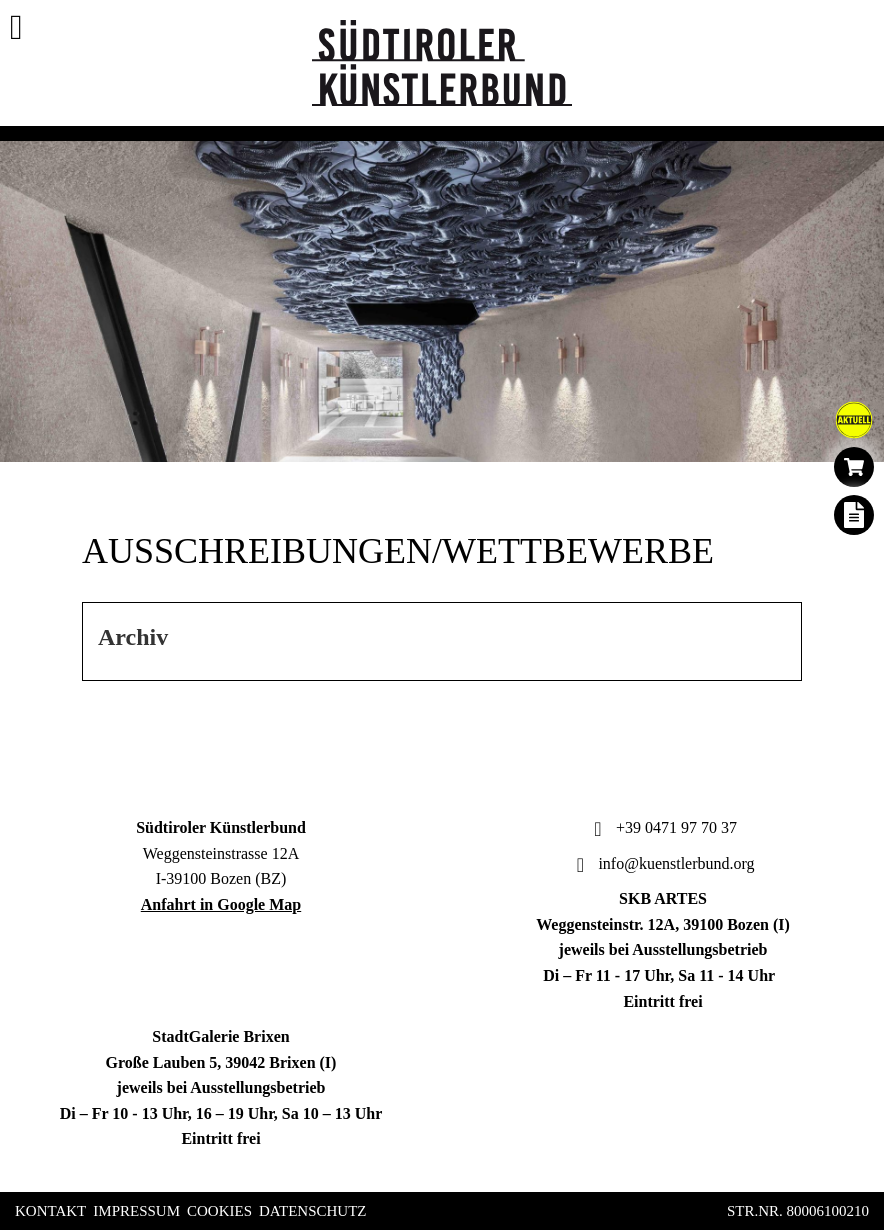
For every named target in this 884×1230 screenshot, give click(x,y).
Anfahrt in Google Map (221, 904)
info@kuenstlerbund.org (662, 863)
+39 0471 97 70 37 (663, 827)
